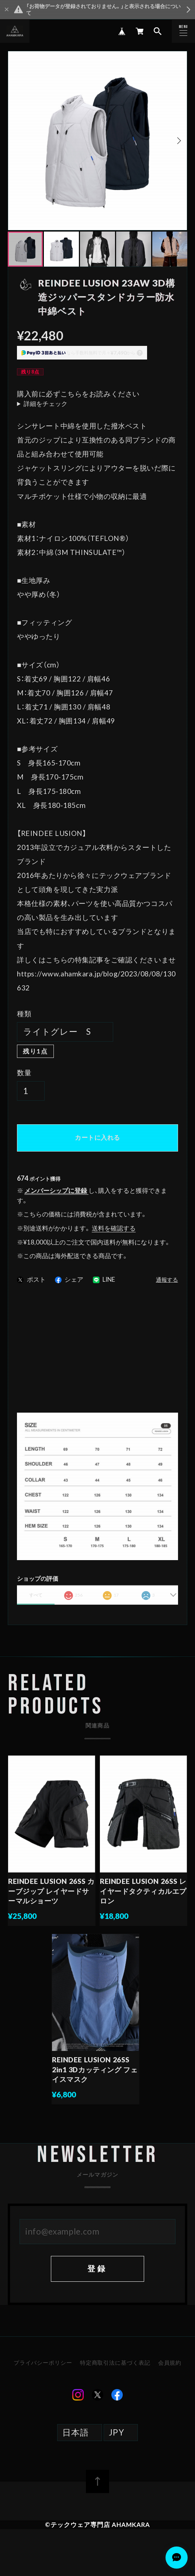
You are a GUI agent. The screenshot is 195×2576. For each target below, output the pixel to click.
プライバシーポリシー (44, 2373)
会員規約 (169, 2373)
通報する (167, 1280)
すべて (35, 1595)
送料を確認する (114, 1228)
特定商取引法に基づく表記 (114, 2373)
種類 (24, 1013)
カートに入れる (97, 1137)
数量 (24, 1072)
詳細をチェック (45, 404)
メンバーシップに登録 (55, 1190)
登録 (97, 2279)
